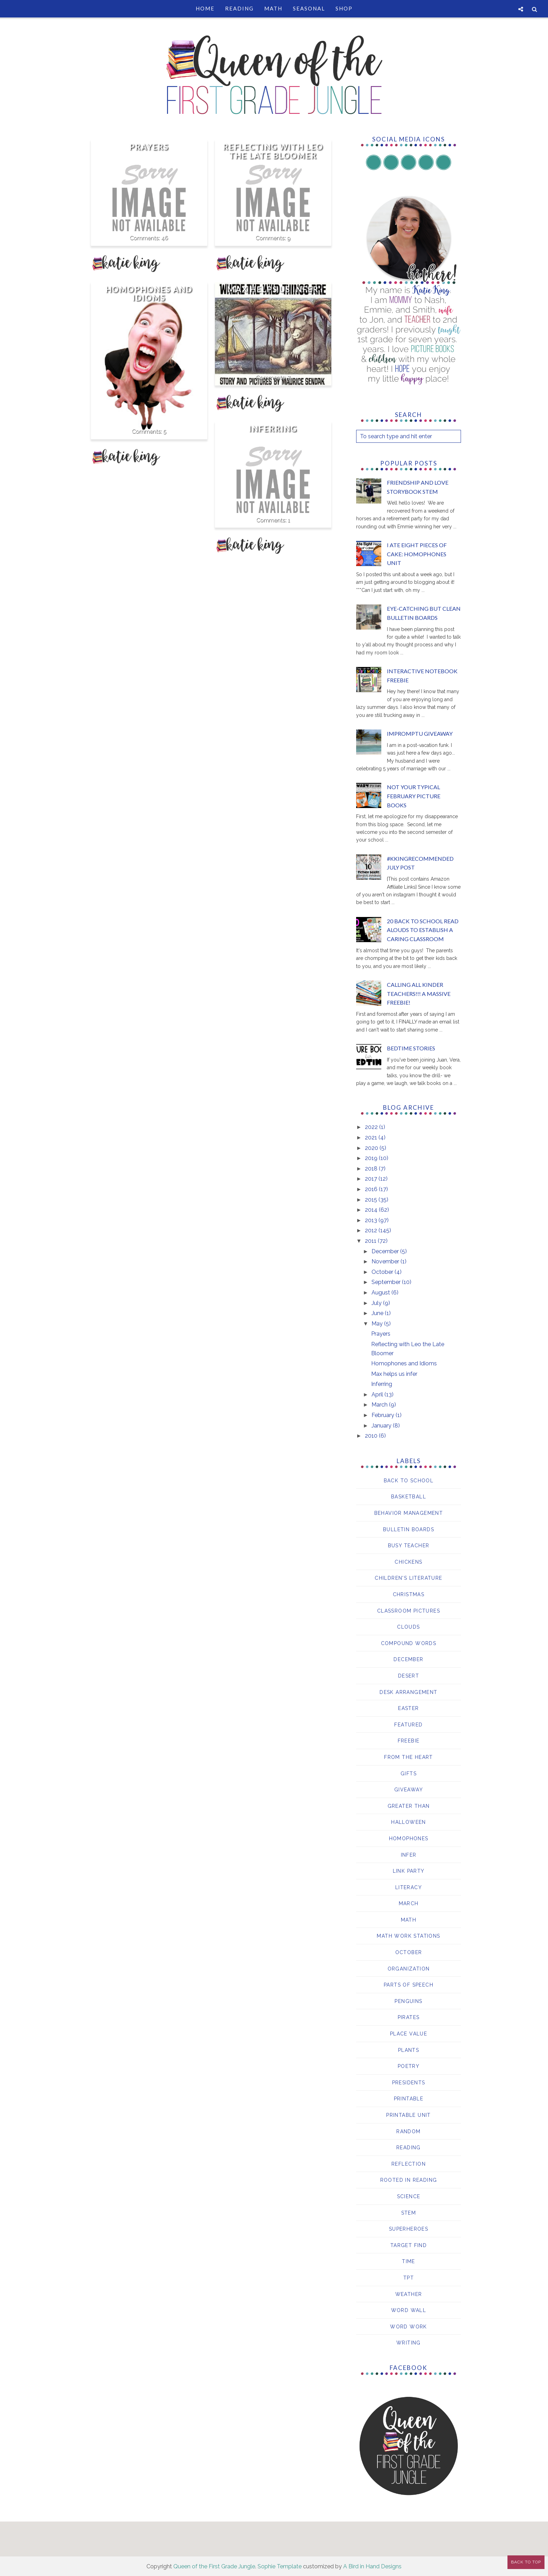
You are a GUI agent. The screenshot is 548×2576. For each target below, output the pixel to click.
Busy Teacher (409, 1545)
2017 (371, 1178)
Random (408, 2131)
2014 (372, 1209)
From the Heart (408, 1757)
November (386, 1261)
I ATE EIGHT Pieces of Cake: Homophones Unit (417, 554)
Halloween (408, 1822)
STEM (408, 2213)
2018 (372, 1168)
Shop (344, 8)
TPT (408, 2278)
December (386, 1251)
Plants (408, 2050)
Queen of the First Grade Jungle (214, 2566)
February (384, 1415)
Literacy (408, 1887)
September (387, 1282)
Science (408, 2196)
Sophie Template (280, 2566)
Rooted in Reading (408, 2180)
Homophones (408, 1838)
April (378, 1394)
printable (409, 2098)
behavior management (408, 1513)
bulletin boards (408, 1529)
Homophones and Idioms (149, 294)
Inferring (273, 428)
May (378, 1323)
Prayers (149, 147)
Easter (408, 1708)
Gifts (409, 1773)
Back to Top (526, 2562)
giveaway (408, 1789)
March (380, 1404)
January (382, 1425)
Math (273, 8)
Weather (408, 2294)
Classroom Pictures (408, 1611)
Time (408, 2261)
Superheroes (408, 2229)
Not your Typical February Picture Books (413, 796)
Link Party (409, 1871)
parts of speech (408, 1985)
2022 (372, 1127)
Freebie (409, 1741)
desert (408, 1676)
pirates (409, 2017)
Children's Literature (408, 1578)
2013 (371, 1220)
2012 (371, 1230)
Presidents (408, 2082)
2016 (372, 1189)
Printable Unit (408, 2115)
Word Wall (408, 2310)
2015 (371, 1199)
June (378, 1313)
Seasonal (309, 8)
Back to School (409, 1480)
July (377, 1303)
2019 (372, 1158)
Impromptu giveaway (420, 733)
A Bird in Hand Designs (372, 2566)
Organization (409, 1969)
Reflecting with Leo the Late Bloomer (273, 151)
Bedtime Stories (411, 1048)
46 (164, 237)
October (383, 1272)
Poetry (408, 2066)
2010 (372, 1435)
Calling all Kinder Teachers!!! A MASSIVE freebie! (418, 993)
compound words (409, 1643)
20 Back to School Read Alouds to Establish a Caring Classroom (423, 930)
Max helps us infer (273, 289)
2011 (371, 1241)
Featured (408, 1724)
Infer (409, 1855)
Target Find (408, 2245)
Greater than (409, 1806)
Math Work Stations (408, 1936)
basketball (408, 1496)
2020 (372, 1148)
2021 (371, 1137)
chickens (408, 1562)
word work (408, 2326)
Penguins (408, 2001)
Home (205, 8)
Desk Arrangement (408, 1692)
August (381, 1292)
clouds (408, 1627)
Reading (239, 8)
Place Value (408, 2033)
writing (408, 2343)
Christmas (409, 1594)
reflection (408, 2164)
